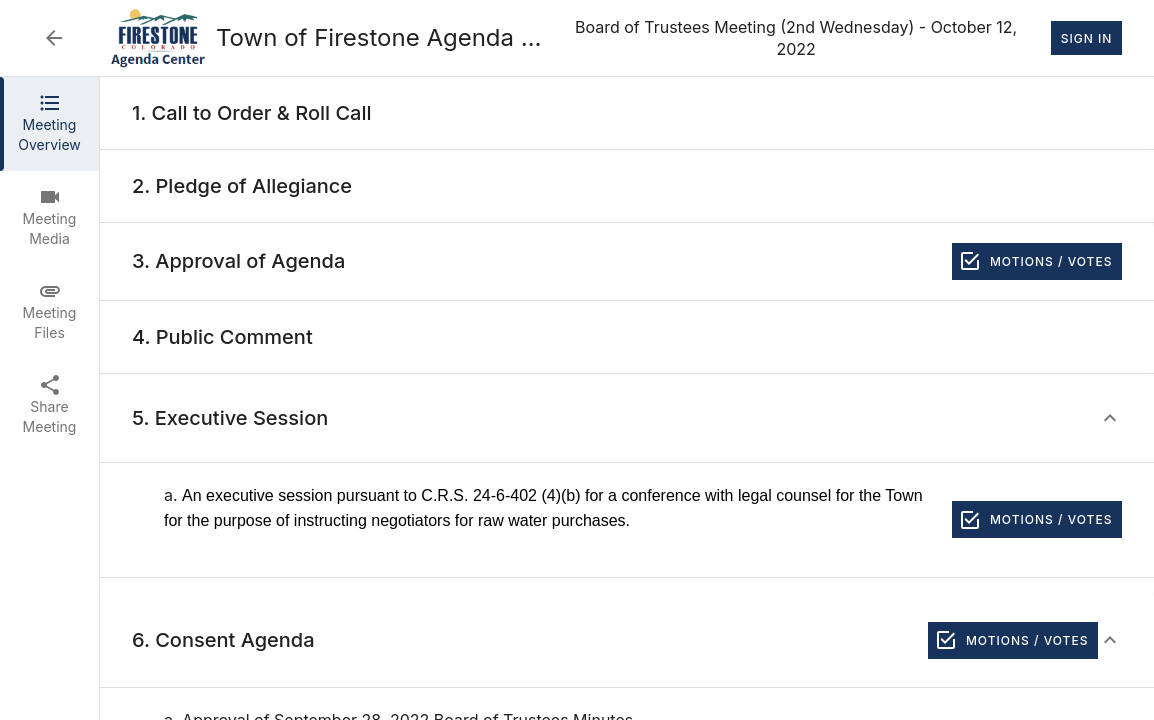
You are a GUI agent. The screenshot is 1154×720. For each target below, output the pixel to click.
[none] (252, 113)
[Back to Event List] (54, 38)
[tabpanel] (627, 398)
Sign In (1086, 38)
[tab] (49, 124)
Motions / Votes (1037, 261)
